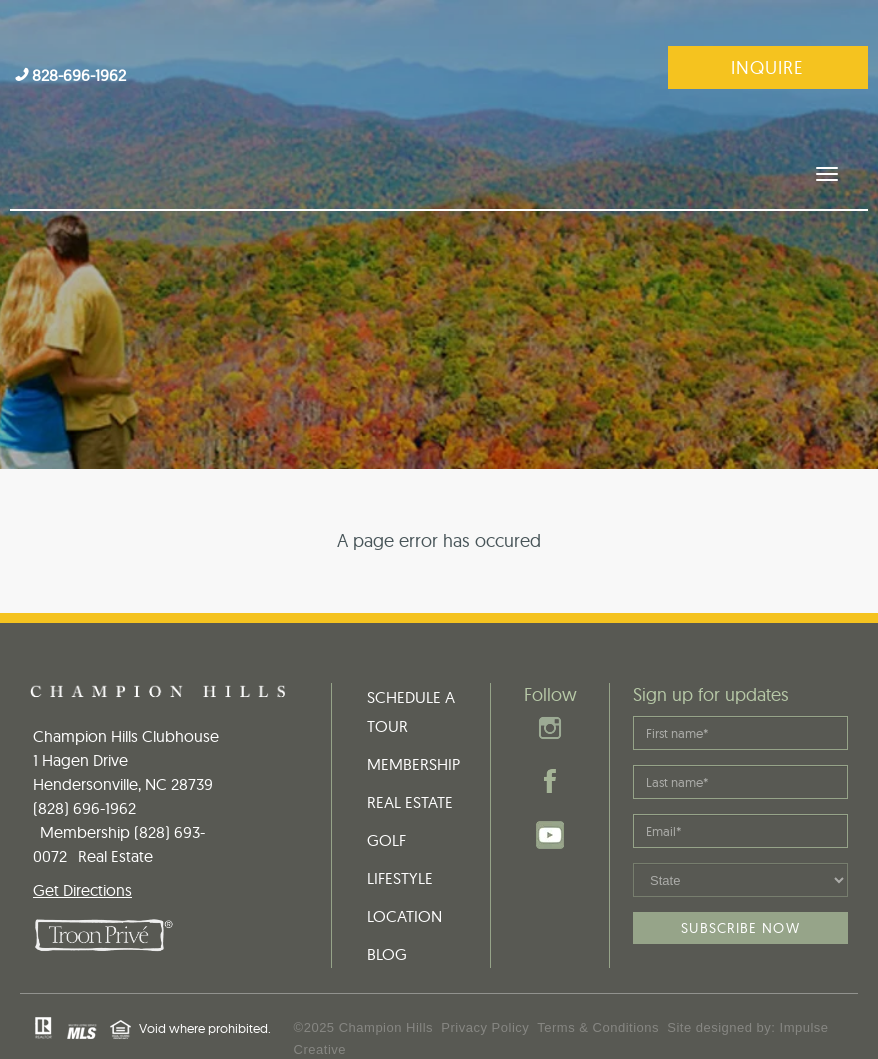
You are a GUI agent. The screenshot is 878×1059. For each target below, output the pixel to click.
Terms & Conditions (598, 981)
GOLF (386, 794)
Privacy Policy (485, 981)
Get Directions (82, 844)
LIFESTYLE (400, 832)
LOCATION (404, 870)
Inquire (767, 67)
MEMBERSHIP (413, 718)
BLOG (387, 908)
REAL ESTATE (410, 756)
